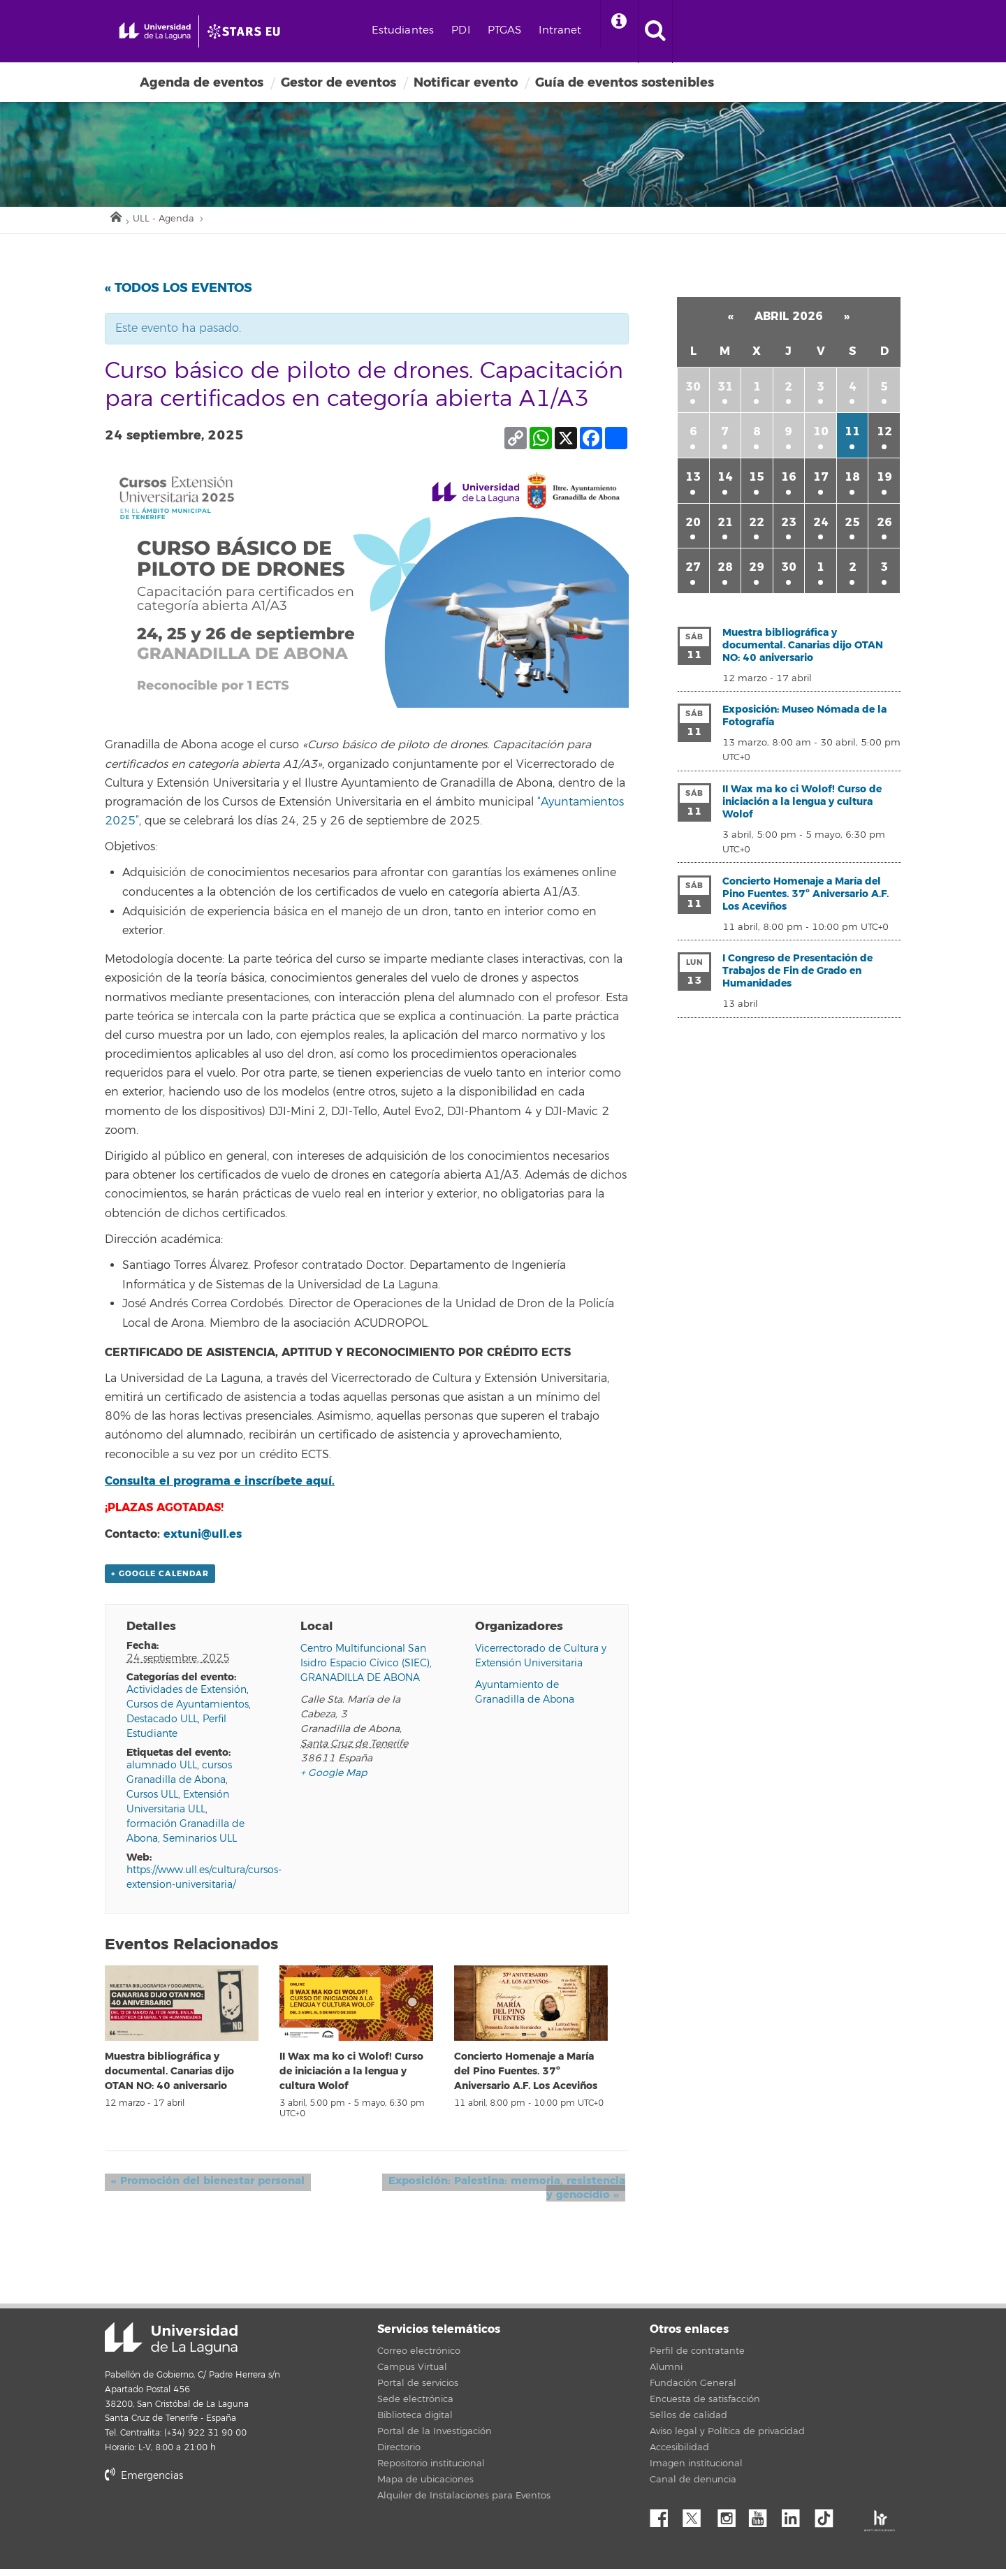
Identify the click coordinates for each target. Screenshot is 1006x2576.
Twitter (697, 2521)
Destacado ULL (162, 1726)
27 (693, 572)
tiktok (828, 2521)
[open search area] (746, 31)
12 (884, 437)
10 (821, 437)
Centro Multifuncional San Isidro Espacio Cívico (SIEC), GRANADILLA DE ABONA (366, 1670)
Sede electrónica (415, 2406)
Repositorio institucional (431, 2470)
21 (725, 527)
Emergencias (144, 2483)
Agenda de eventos (201, 82)
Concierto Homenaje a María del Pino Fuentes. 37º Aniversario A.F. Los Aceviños (525, 2079)
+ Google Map (333, 1780)
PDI (540, 30)
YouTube (763, 2521)
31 (725, 391)
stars (209, 2531)
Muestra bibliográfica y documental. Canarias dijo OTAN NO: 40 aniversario (169, 2079)
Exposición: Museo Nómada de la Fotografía (804, 721)
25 (852, 527)
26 (884, 527)
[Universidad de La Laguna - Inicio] (180, 31)
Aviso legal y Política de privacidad (727, 2438)
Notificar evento (466, 82)
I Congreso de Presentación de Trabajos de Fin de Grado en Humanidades (797, 976)
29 (756, 572)
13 (693, 482)
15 (756, 482)
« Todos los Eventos (178, 292)
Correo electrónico (418, 2358)
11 (852, 437)
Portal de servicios (417, 2390)
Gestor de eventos (338, 82)
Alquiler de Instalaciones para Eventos (464, 2502)
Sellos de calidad (688, 2422)
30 (693, 391)
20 (693, 527)
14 (725, 482)
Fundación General (693, 2390)
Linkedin (795, 2521)
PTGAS (584, 30)
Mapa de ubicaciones (425, 2486)
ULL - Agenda (171, 222)
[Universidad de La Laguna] (304, 31)
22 (756, 527)
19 (884, 482)
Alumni (666, 2374)
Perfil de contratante (697, 2358)
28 (725, 572)
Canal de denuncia (693, 2486)
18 (852, 482)
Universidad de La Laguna (171, 2346)
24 (821, 527)
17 (821, 482)
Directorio (399, 2454)
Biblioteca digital (415, 2422)
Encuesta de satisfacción (705, 2406)
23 (788, 527)
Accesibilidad (679, 2454)
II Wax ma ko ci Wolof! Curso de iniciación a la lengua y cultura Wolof (351, 2079)
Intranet (639, 30)
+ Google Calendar (160, 1581)
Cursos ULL (152, 1801)
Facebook (664, 2521)
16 (788, 482)
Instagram (730, 2521)
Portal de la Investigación (434, 2438)
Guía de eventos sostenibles (624, 82)
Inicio (115, 219)
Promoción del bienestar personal (201, 2188)
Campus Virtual (412, 2374)
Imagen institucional (696, 2470)
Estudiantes (482, 30)
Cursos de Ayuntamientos (187, 1711)
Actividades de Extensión (186, 1697)
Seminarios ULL (200, 1845)
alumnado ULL (161, 1772)
